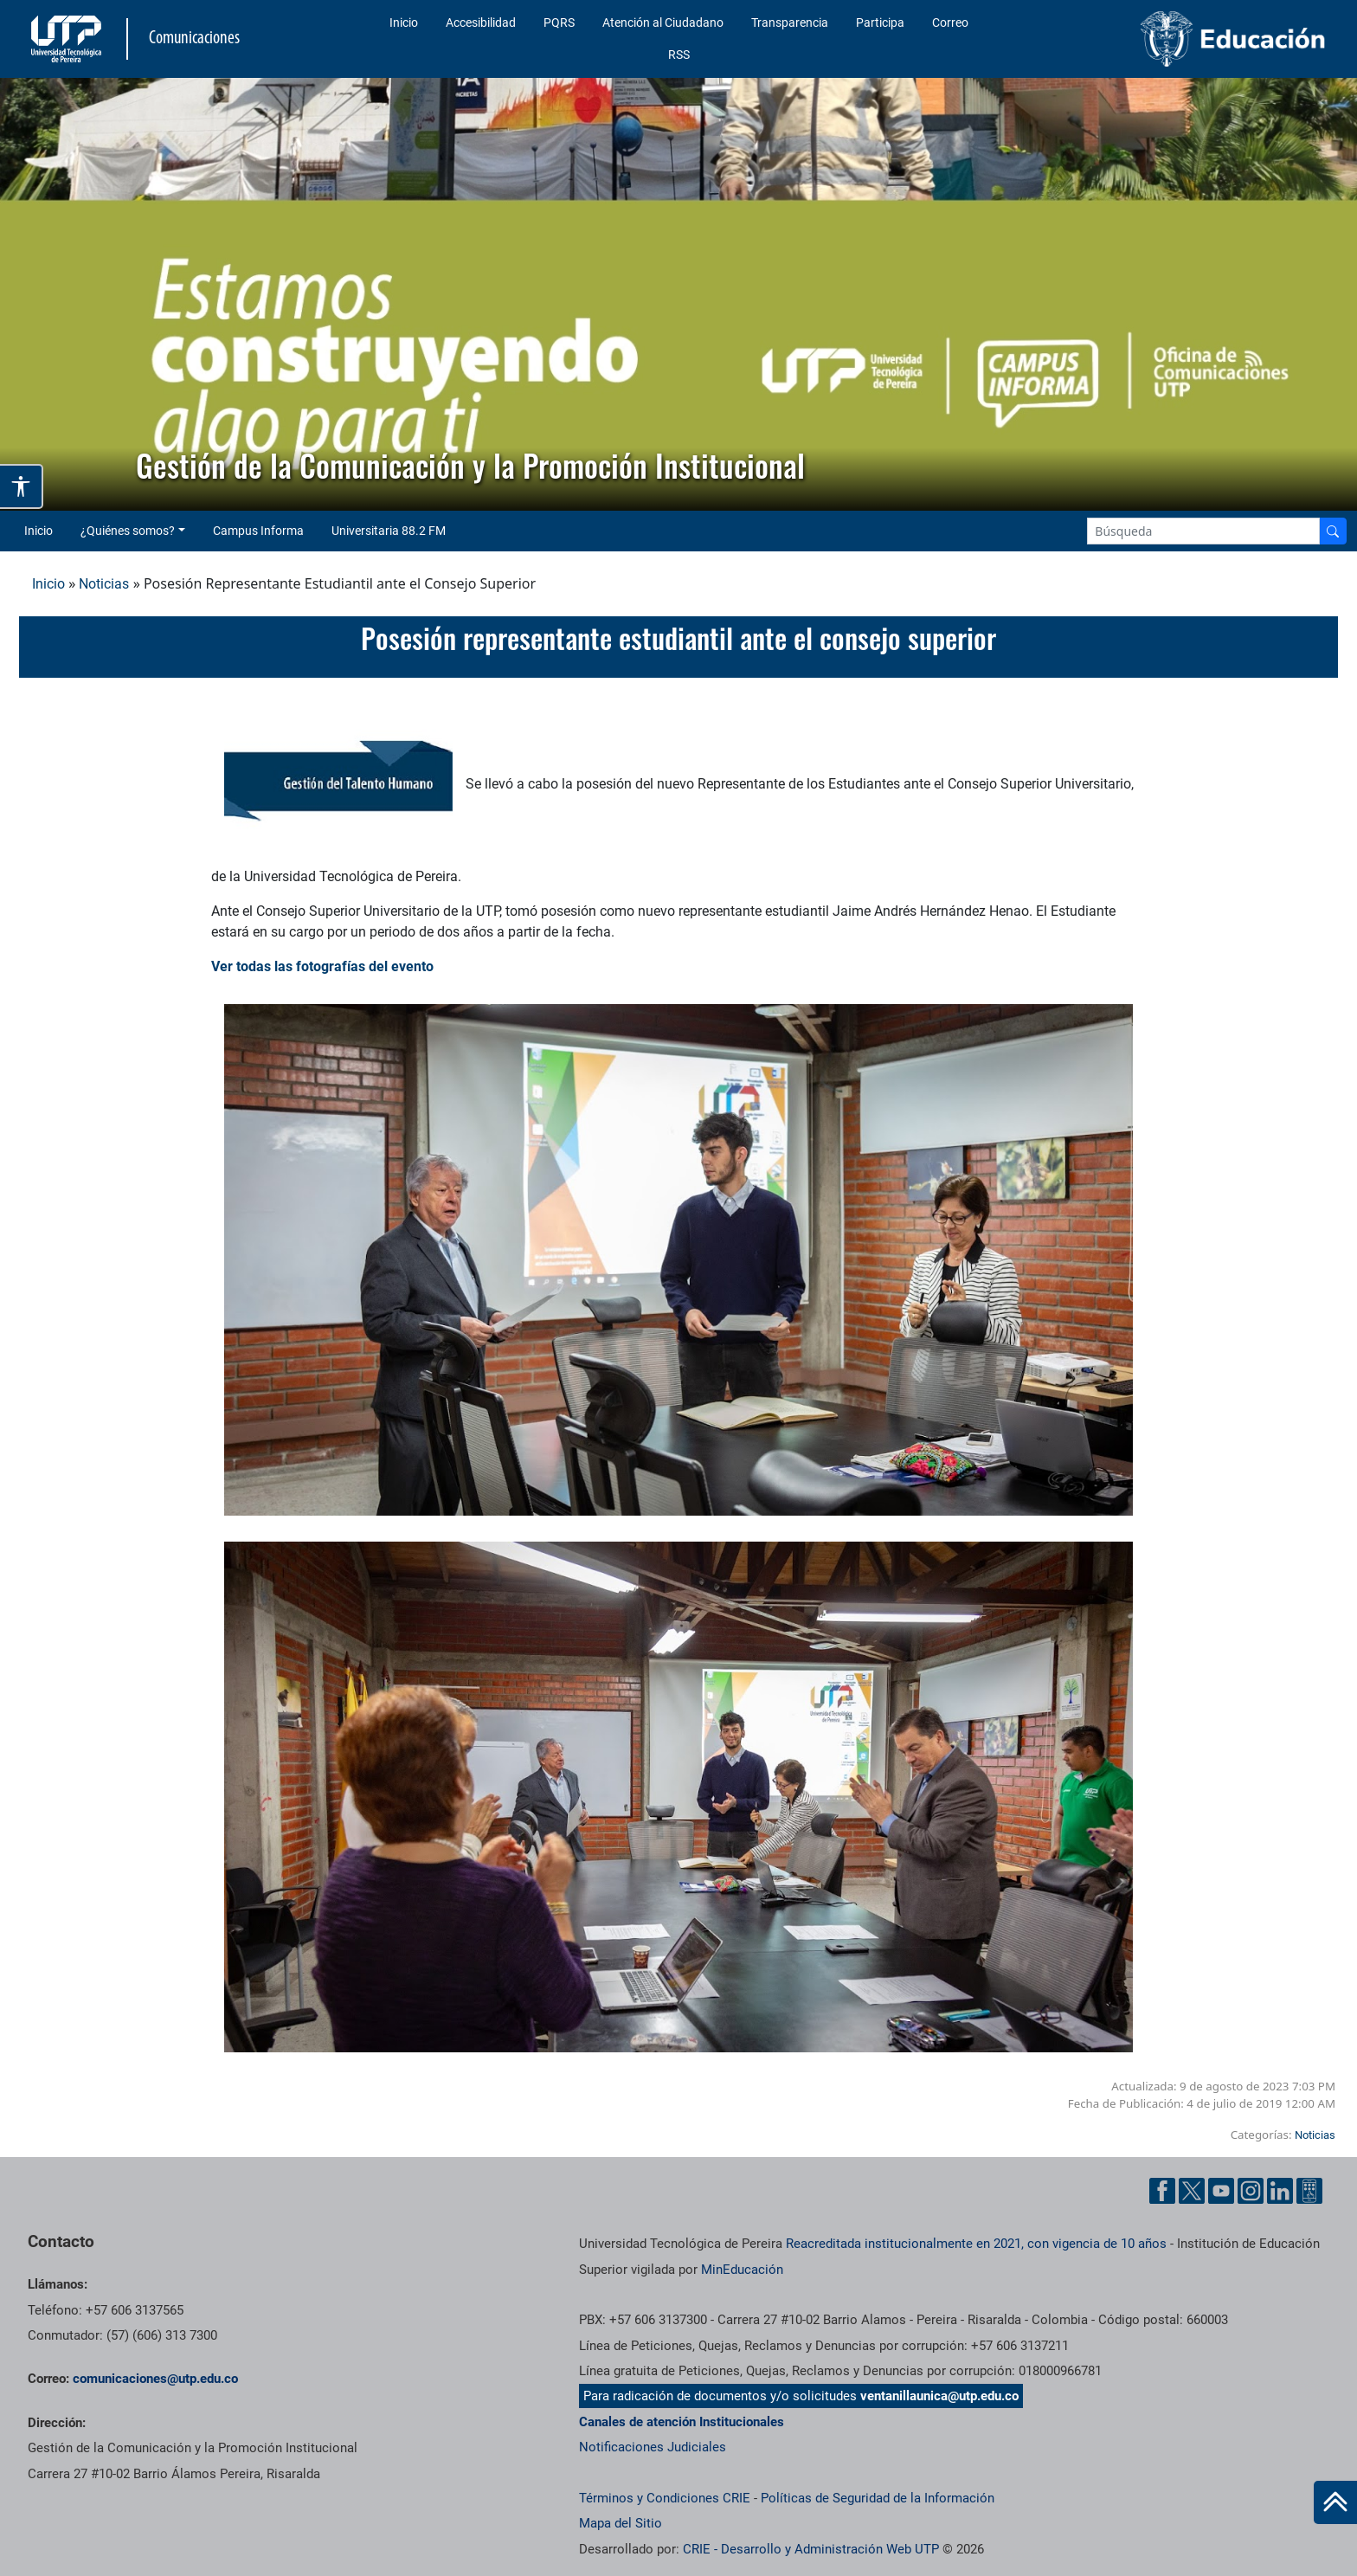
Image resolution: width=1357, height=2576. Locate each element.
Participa (880, 22)
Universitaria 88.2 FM (388, 531)
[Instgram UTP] (1251, 2191)
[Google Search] (1203, 531)
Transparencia (789, 22)
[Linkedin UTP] (1280, 2191)
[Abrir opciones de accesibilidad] (21, 486)
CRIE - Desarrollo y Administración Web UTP (811, 2549)
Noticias (104, 584)
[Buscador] (1333, 531)
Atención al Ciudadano (663, 22)
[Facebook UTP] (1162, 2191)
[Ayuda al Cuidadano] (1309, 2191)
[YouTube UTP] (1221, 2191)
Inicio (403, 22)
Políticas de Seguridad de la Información (877, 2498)
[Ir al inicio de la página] (1335, 2502)
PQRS (559, 22)
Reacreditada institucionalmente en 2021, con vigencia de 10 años (976, 2243)
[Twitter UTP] (1192, 2191)
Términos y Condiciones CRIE (664, 2498)
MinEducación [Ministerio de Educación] (742, 2269)
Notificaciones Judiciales (652, 2447)
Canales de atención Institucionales (681, 2422)
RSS (679, 54)
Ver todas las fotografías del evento (322, 966)
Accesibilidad (481, 22)
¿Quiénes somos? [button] (127, 531)
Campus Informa (258, 531)
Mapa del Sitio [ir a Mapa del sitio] (620, 2523)
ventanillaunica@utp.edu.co (939, 2396)
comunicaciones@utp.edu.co (155, 2378)
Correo (950, 22)
